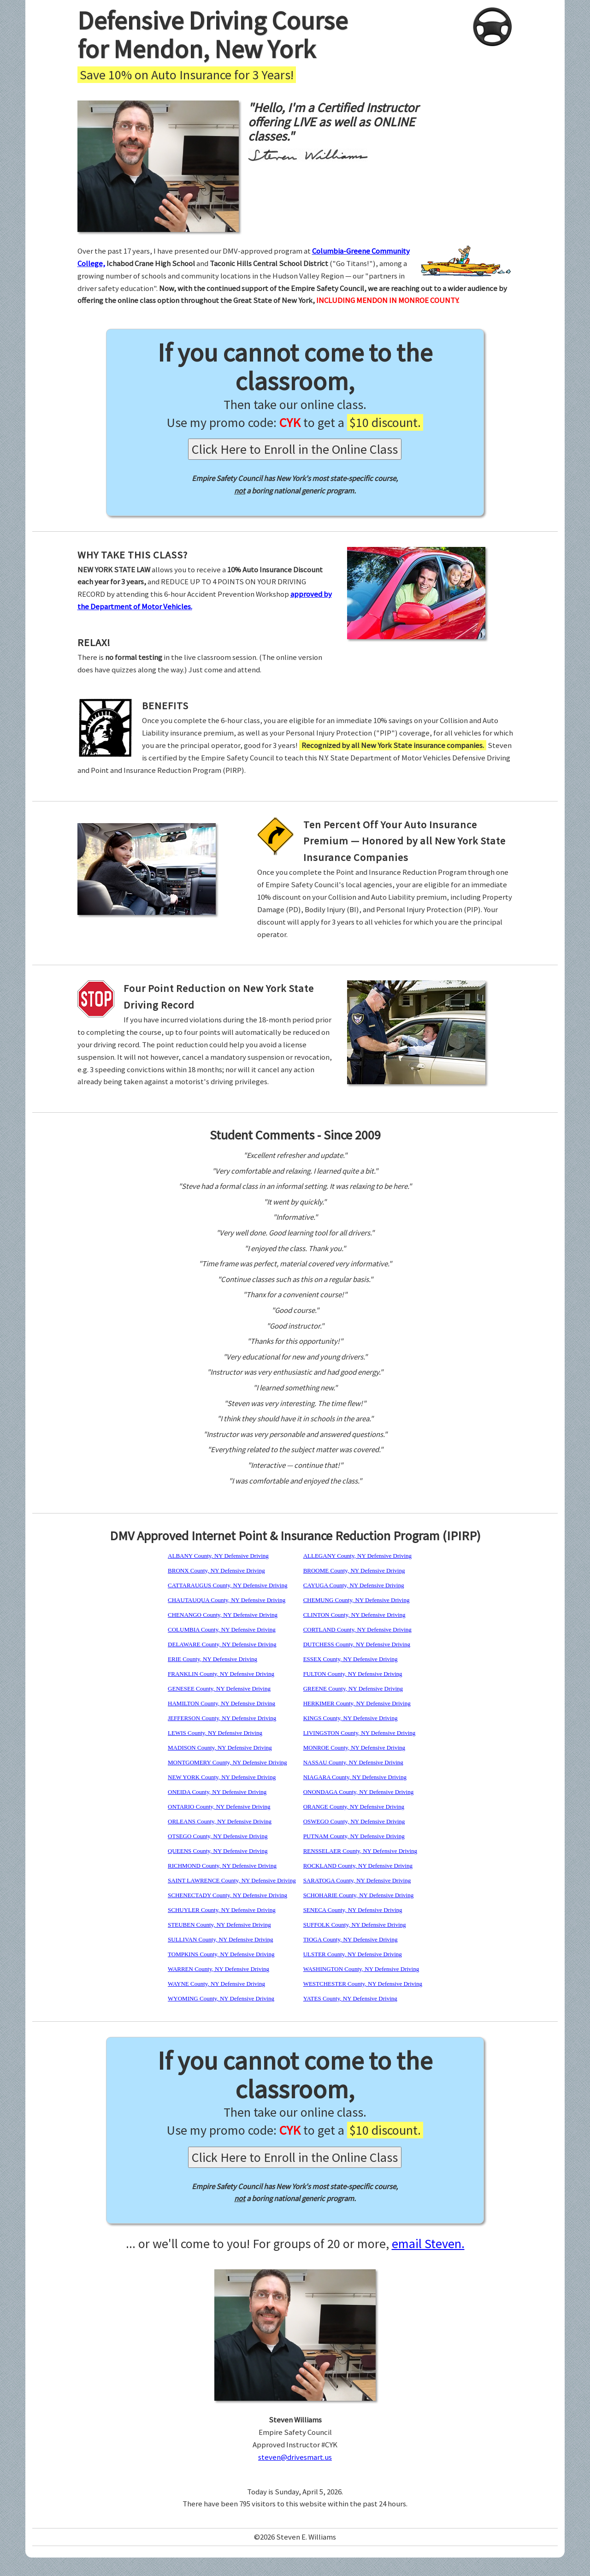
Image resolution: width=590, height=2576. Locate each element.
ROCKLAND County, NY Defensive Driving (358, 1865)
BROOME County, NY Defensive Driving (354, 1570)
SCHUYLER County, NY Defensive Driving (222, 1909)
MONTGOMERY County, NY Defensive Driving (227, 1762)
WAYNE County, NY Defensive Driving (216, 1983)
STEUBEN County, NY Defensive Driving (219, 1924)
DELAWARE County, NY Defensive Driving (222, 1644)
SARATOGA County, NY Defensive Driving (357, 1880)
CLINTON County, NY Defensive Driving (354, 1614)
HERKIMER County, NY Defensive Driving (357, 1703)
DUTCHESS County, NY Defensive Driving (356, 1644)
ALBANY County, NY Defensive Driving (218, 1555)
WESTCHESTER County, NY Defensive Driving (362, 1983)
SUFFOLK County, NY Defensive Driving (354, 1924)
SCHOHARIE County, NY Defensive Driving (358, 1895)
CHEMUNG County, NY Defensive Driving (356, 1600)
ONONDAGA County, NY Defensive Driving (358, 1791)
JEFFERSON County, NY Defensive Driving (222, 1718)
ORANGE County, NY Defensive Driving (353, 1806)
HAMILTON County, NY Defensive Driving (221, 1703)
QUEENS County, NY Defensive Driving (217, 1850)
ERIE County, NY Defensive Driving (212, 1659)
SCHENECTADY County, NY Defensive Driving (227, 1895)
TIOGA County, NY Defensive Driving (350, 1939)
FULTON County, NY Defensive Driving (352, 1673)
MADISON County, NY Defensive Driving (220, 1747)
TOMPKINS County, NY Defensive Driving (221, 1954)
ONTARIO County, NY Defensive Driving (219, 1806)
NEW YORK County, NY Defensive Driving (222, 1777)
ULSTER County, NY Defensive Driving (352, 1954)
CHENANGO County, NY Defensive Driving (222, 1614)
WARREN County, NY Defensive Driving (218, 1968)
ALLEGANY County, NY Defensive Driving (357, 1555)
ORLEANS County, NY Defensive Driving (219, 1821)
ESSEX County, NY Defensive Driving (350, 1659)
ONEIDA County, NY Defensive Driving (217, 1791)
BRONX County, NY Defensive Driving (216, 1570)
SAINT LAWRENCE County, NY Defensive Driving (232, 1880)
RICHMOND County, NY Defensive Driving (222, 1865)
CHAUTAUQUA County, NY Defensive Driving (226, 1600)
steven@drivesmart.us (295, 2457)
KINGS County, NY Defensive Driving (350, 1718)
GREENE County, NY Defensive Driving (353, 1688)
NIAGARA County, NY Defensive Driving (355, 1777)
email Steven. (428, 2243)
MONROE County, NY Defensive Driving (354, 1747)
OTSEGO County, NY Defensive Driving (217, 1836)
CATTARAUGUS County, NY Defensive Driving (227, 1585)
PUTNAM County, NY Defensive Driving (354, 1836)
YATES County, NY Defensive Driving (350, 1998)
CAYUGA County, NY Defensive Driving (353, 1585)
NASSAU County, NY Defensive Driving (353, 1762)
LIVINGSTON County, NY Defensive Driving (359, 1732)
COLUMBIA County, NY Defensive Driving (222, 1629)
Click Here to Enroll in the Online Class (295, 449)
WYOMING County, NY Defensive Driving (221, 1998)
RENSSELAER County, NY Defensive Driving (360, 1850)
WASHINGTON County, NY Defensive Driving (361, 1968)
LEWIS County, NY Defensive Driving (215, 1732)
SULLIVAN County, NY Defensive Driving (220, 1939)
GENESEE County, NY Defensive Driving (219, 1688)
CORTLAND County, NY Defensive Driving (357, 1629)
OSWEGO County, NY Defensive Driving (354, 1821)
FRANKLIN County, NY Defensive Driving (221, 1673)
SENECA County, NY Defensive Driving (352, 1909)
